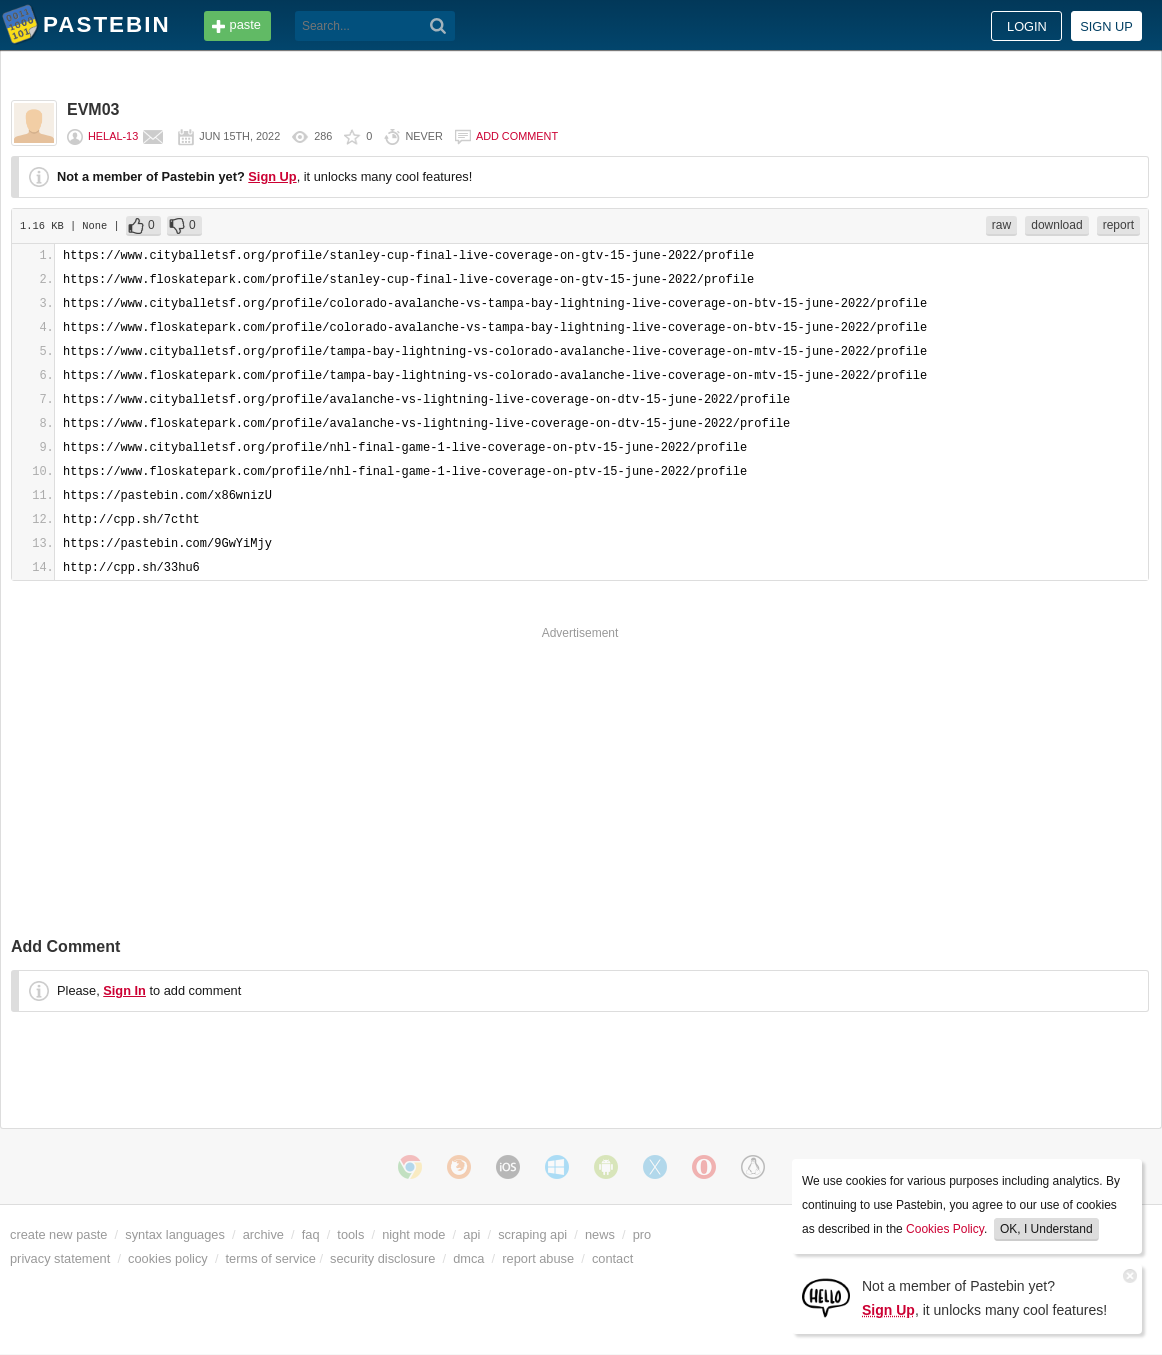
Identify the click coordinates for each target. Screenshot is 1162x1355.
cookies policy (168, 1258)
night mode (413, 1234)
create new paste (58, 1234)
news (600, 1234)
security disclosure (382, 1258)
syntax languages (175, 1234)
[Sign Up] (826, 1296)
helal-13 (113, 136)
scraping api (532, 1234)
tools (350, 1234)
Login (1027, 26)
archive (263, 1234)
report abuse (538, 1258)
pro (642, 1234)
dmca (468, 1258)
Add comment (517, 136)
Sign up (1106, 26)
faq (311, 1234)
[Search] (438, 26)
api (471, 1234)
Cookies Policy (945, 1229)
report (1118, 225)
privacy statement (60, 1258)
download (1056, 225)
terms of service (271, 1258)
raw (1001, 225)
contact (612, 1258)
